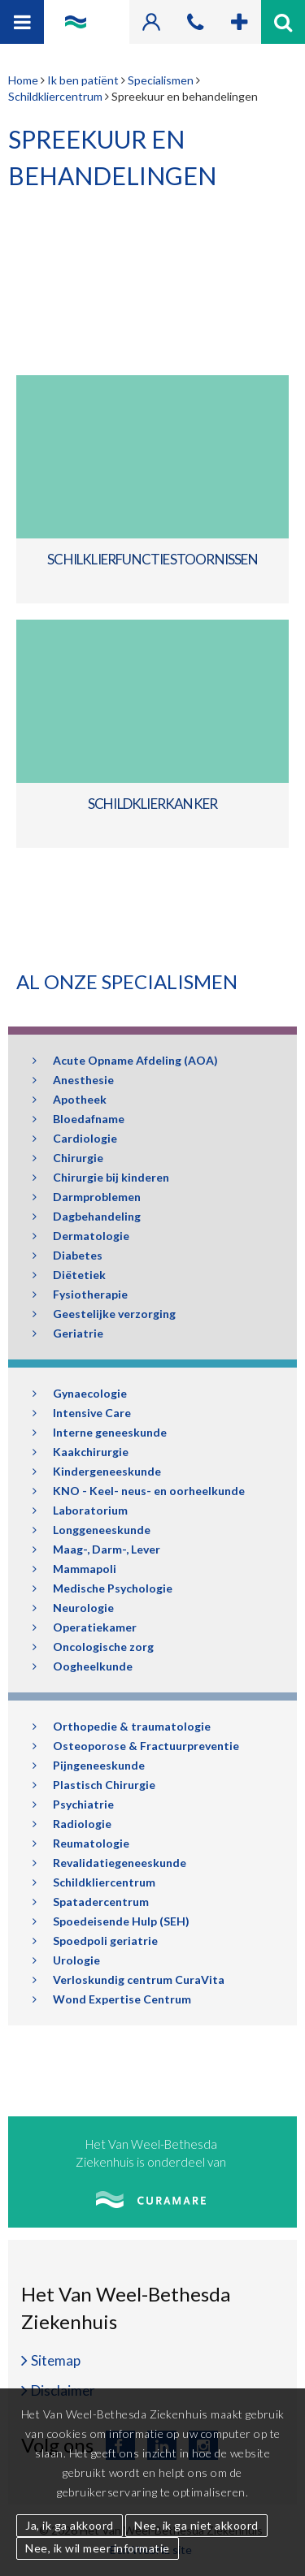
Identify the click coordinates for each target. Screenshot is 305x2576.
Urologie (66, 1960)
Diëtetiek (69, 1275)
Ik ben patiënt (83, 80)
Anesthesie (73, 1080)
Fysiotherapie (80, 1294)
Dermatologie (81, 1236)
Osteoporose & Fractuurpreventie (136, 1746)
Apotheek (70, 1099)
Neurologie (73, 1607)
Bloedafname (78, 1119)
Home (23, 80)
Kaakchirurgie (81, 1452)
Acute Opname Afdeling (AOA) (125, 1060)
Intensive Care (82, 1413)
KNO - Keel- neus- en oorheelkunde (139, 1491)
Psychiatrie (73, 1804)
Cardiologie (75, 1138)
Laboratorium (80, 1510)
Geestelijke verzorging (104, 1313)
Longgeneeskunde (91, 1530)
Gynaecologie (80, 1393)
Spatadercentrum (91, 1901)
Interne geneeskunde (100, 1432)
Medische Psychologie (102, 1588)
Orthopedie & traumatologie (122, 1726)
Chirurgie (68, 1158)
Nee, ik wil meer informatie (97, 2548)
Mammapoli (74, 1568)
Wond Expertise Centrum (112, 1999)
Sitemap (56, 2360)
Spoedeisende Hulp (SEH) (111, 1921)
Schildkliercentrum (55, 96)
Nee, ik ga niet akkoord (196, 2525)
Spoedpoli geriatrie (95, 1940)
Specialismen (161, 80)
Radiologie (72, 1823)
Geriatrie (68, 1333)
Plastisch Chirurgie (94, 1785)
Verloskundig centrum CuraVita (128, 1979)
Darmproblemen (87, 1197)
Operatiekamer (85, 1627)
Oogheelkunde (83, 1666)
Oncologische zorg (93, 1646)
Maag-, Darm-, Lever (96, 1549)
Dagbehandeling (87, 1216)
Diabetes (67, 1255)
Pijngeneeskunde (89, 1765)
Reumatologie (81, 1843)
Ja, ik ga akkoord (69, 2525)
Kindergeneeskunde (97, 1471)
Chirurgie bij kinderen (101, 1177)
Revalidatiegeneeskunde (109, 1862)
